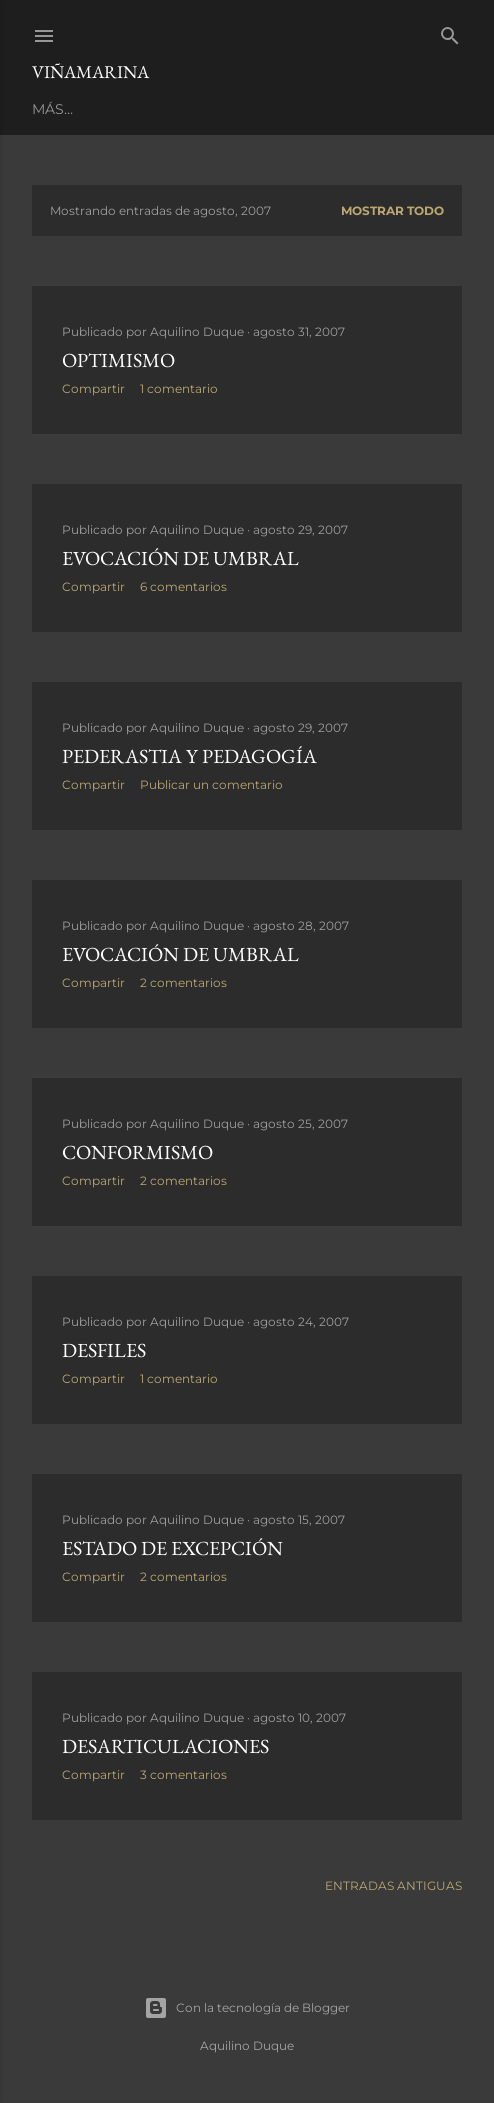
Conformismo (137, 1152)
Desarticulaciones (165, 1746)
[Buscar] (450, 31)
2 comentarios (183, 982)
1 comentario (179, 388)
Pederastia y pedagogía (189, 756)
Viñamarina (90, 71)
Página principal (99, 109)
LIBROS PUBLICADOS (256, 109)
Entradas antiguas (393, 1885)
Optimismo (118, 360)
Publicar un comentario (211, 784)
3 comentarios (183, 1774)
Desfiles (104, 1350)
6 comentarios (183, 586)
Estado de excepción (172, 1548)
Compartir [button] (93, 388)
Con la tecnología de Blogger (247, 2008)
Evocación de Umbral (180, 558)
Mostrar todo (392, 210)
